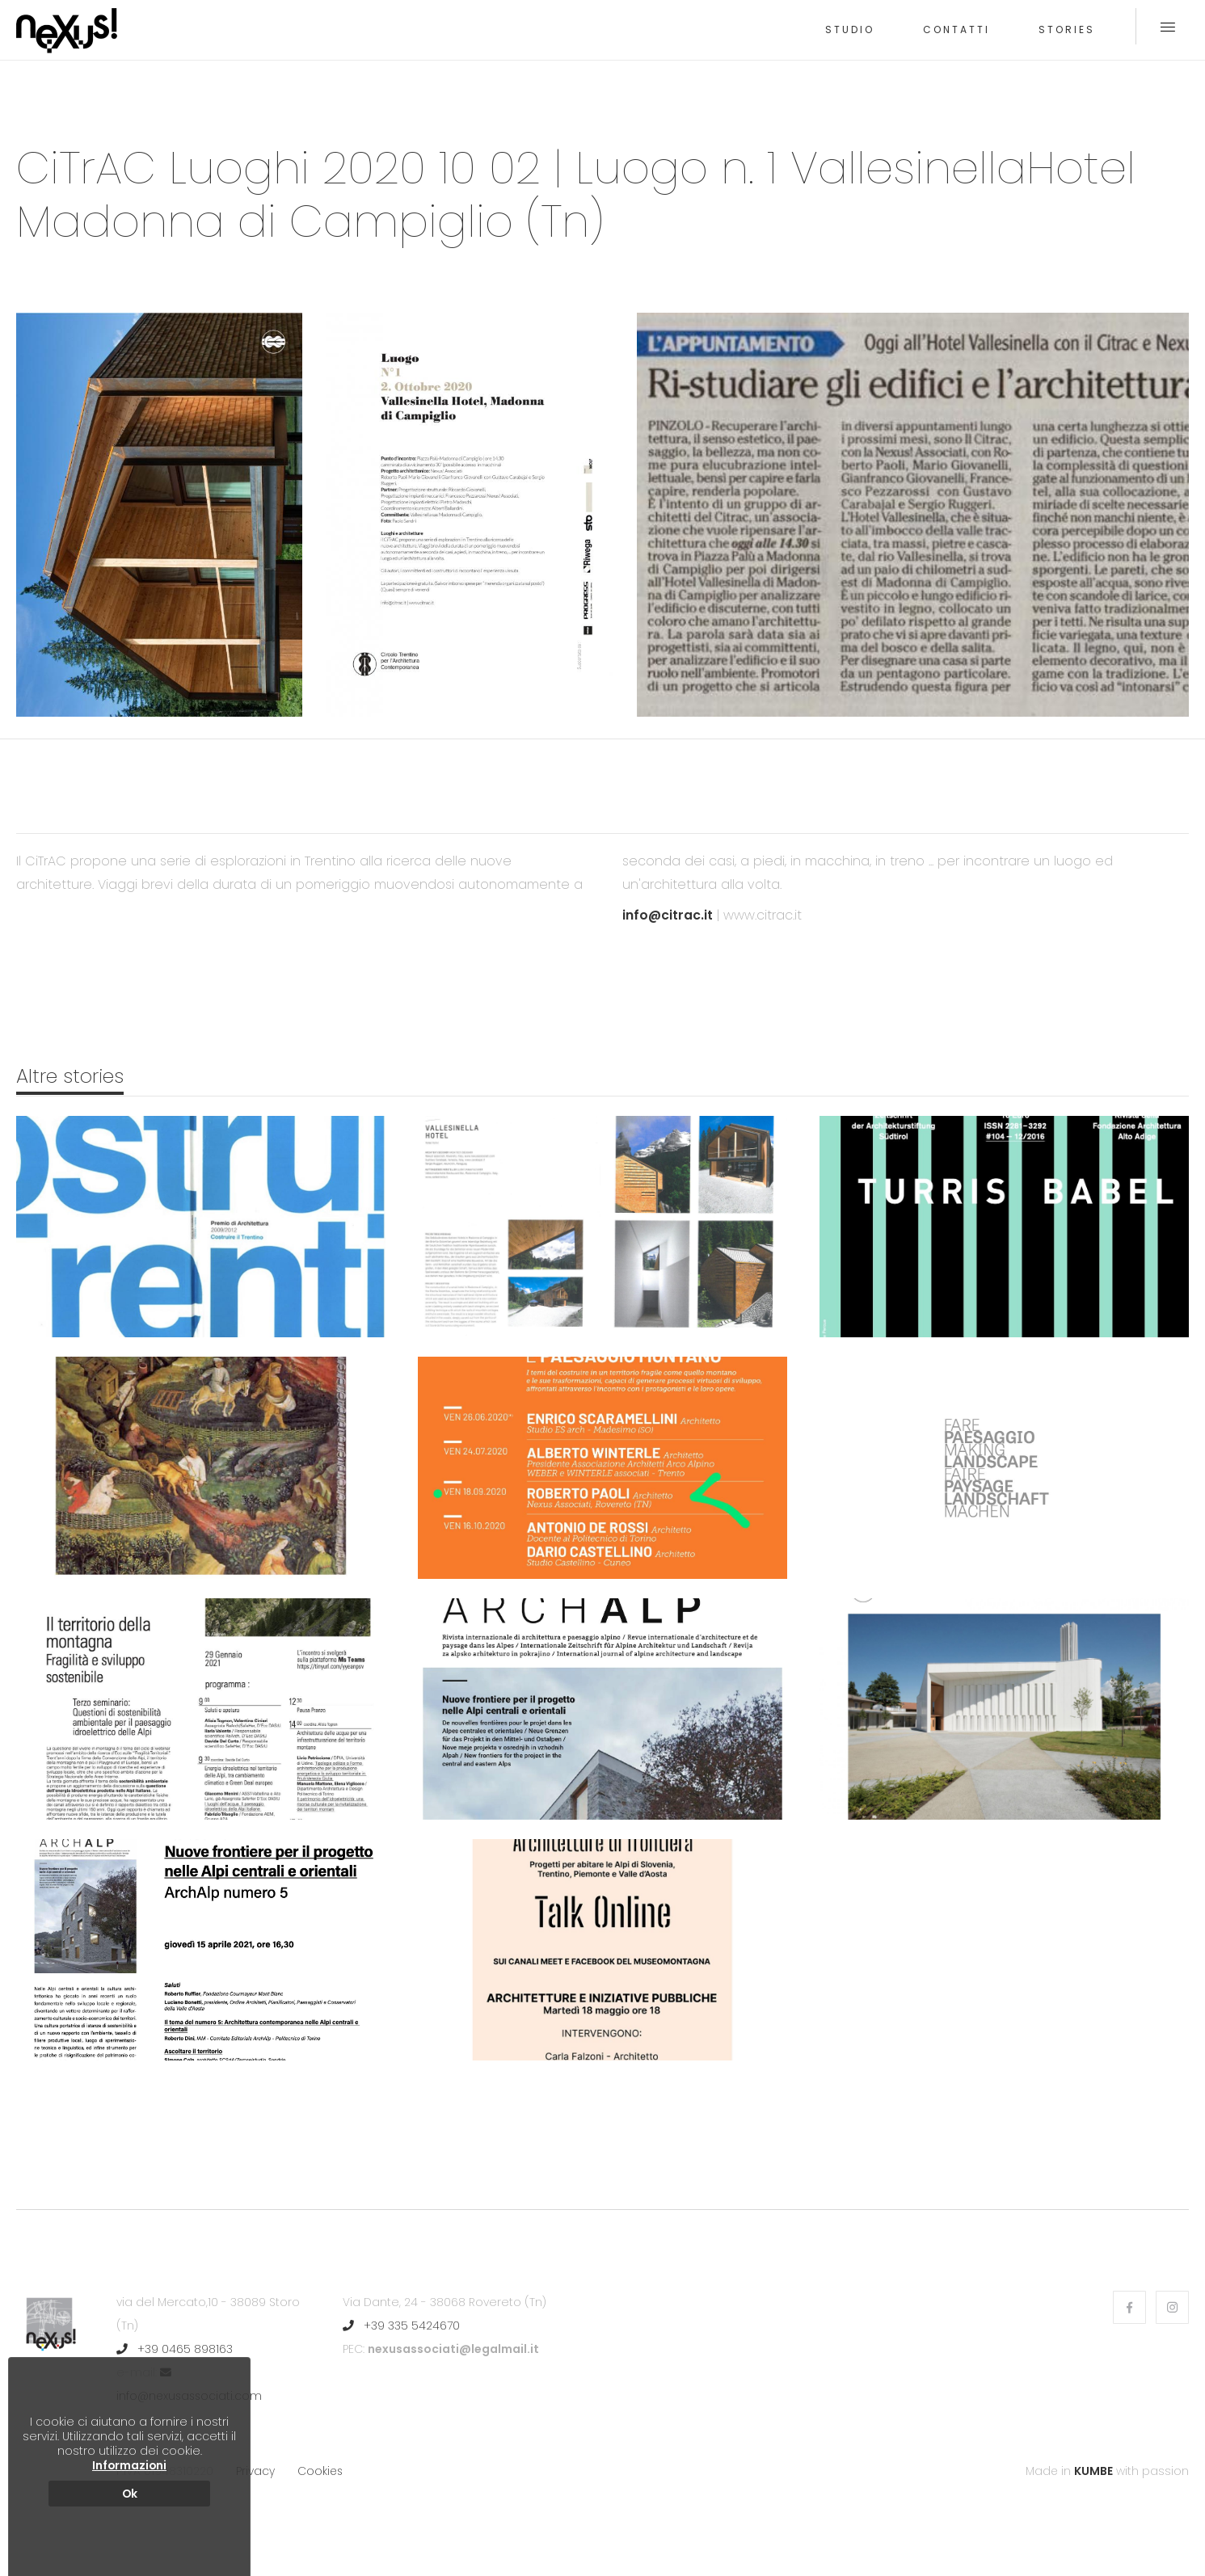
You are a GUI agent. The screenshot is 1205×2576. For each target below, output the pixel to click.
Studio (849, 29)
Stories (1067, 29)
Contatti (956, 29)
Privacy (255, 2470)
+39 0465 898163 (174, 2349)
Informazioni (129, 2465)
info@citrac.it (668, 915)
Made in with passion (1107, 2470)
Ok (129, 2494)
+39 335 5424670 (401, 2325)
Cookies (320, 2470)
